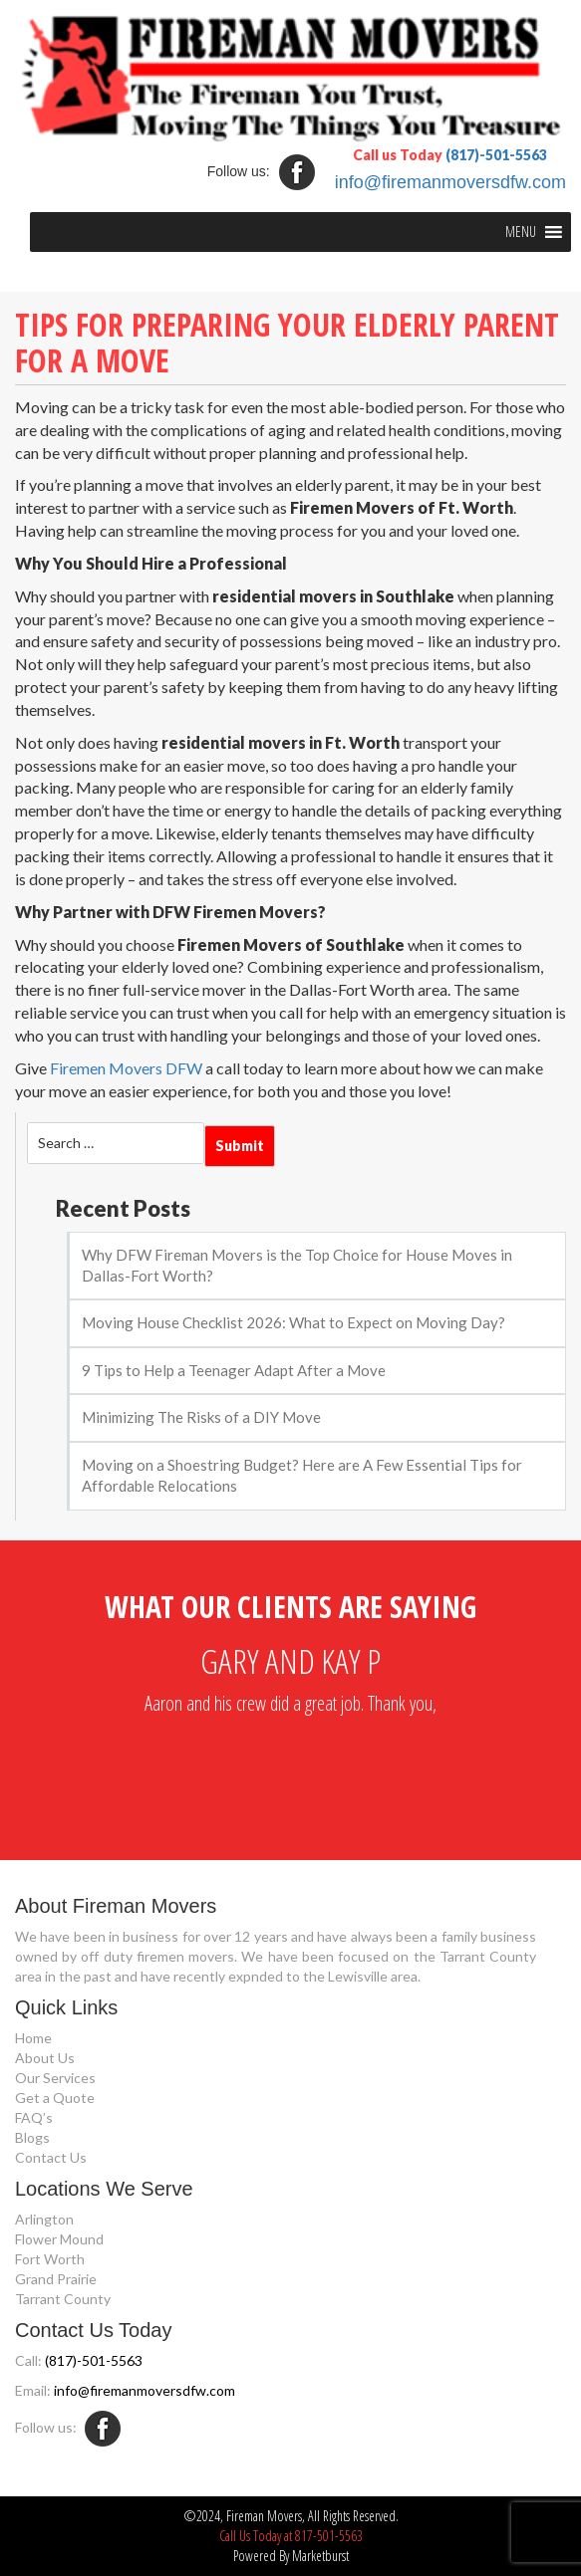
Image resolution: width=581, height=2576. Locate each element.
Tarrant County (63, 2298)
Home (33, 2037)
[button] (520, 232)
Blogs (32, 2137)
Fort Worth (50, 2258)
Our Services (55, 2077)
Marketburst (320, 2555)
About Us (45, 2057)
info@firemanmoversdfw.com (450, 182)
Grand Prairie (56, 2278)
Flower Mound (59, 2238)
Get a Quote (55, 2097)
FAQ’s (34, 2117)
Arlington (44, 2219)
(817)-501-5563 (496, 154)
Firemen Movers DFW (126, 1067)
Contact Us (51, 2157)
